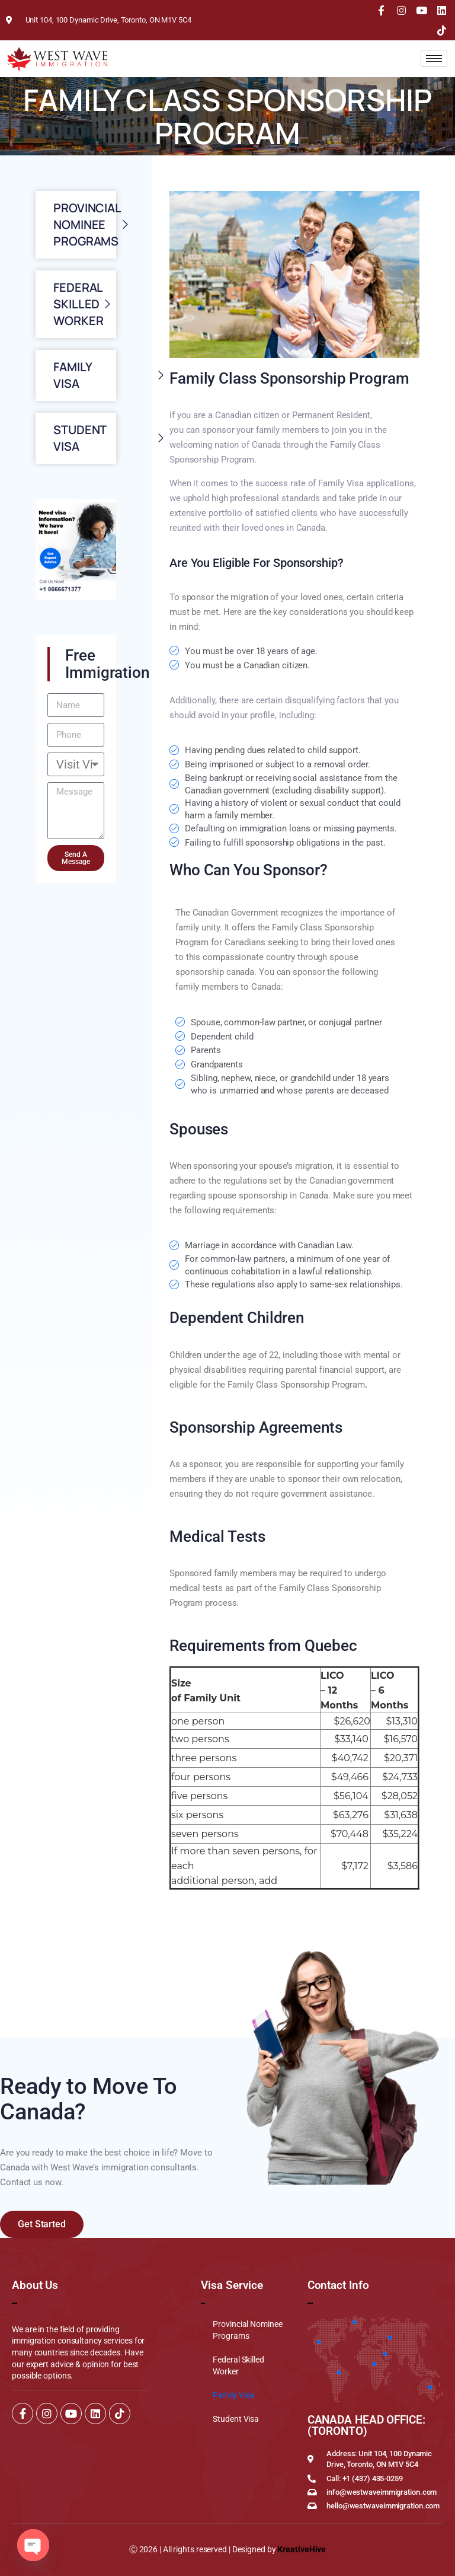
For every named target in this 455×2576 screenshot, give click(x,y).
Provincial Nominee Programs (247, 2330)
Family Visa (233, 2395)
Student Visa (236, 2419)
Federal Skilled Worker (238, 2365)
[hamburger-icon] (434, 58)
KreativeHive (301, 2549)
